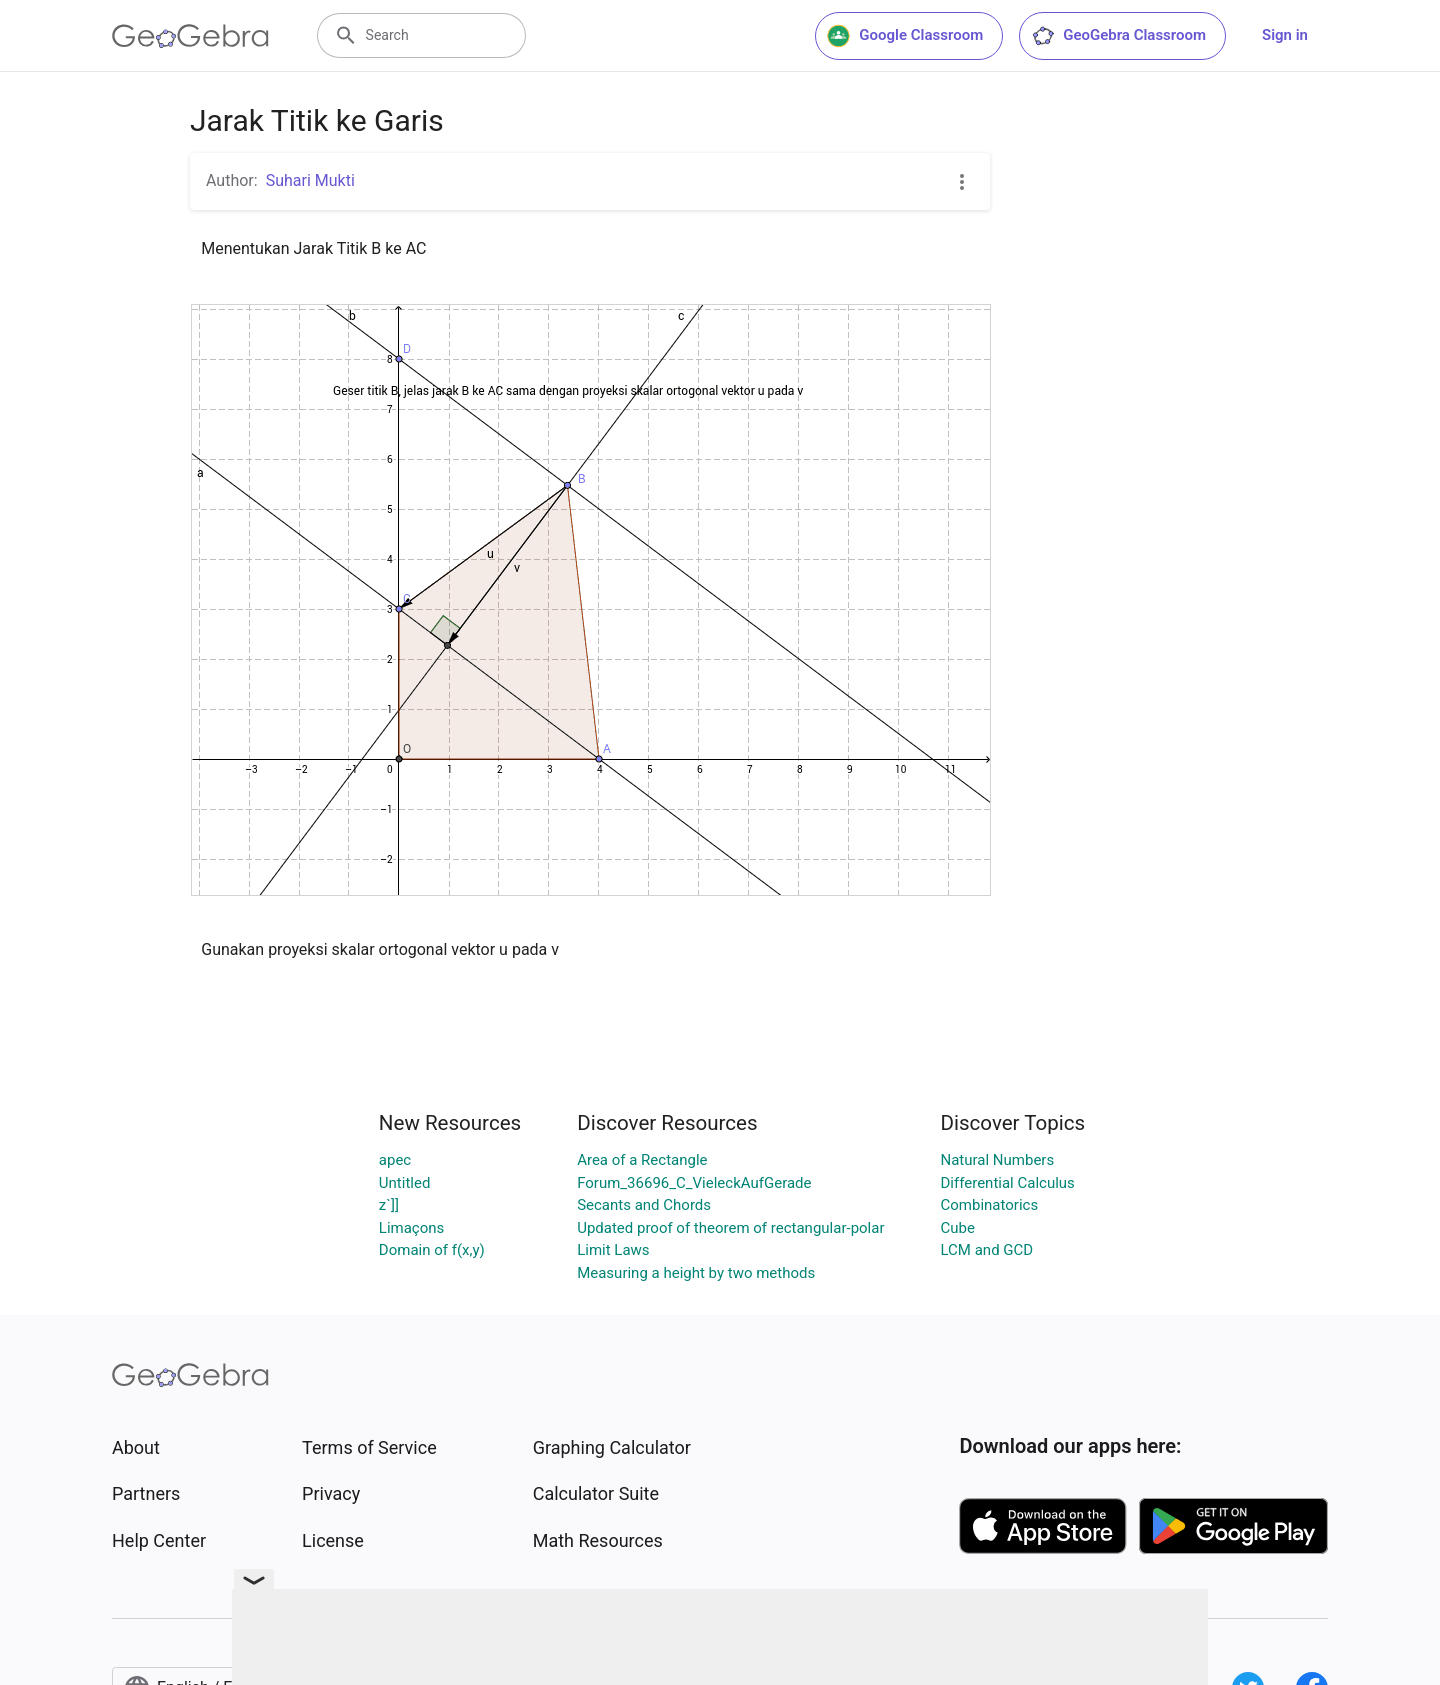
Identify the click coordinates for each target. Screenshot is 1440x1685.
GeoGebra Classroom (1118, 36)
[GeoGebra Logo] (190, 36)
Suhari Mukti (310, 180)
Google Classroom (905, 36)
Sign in (1285, 35)
